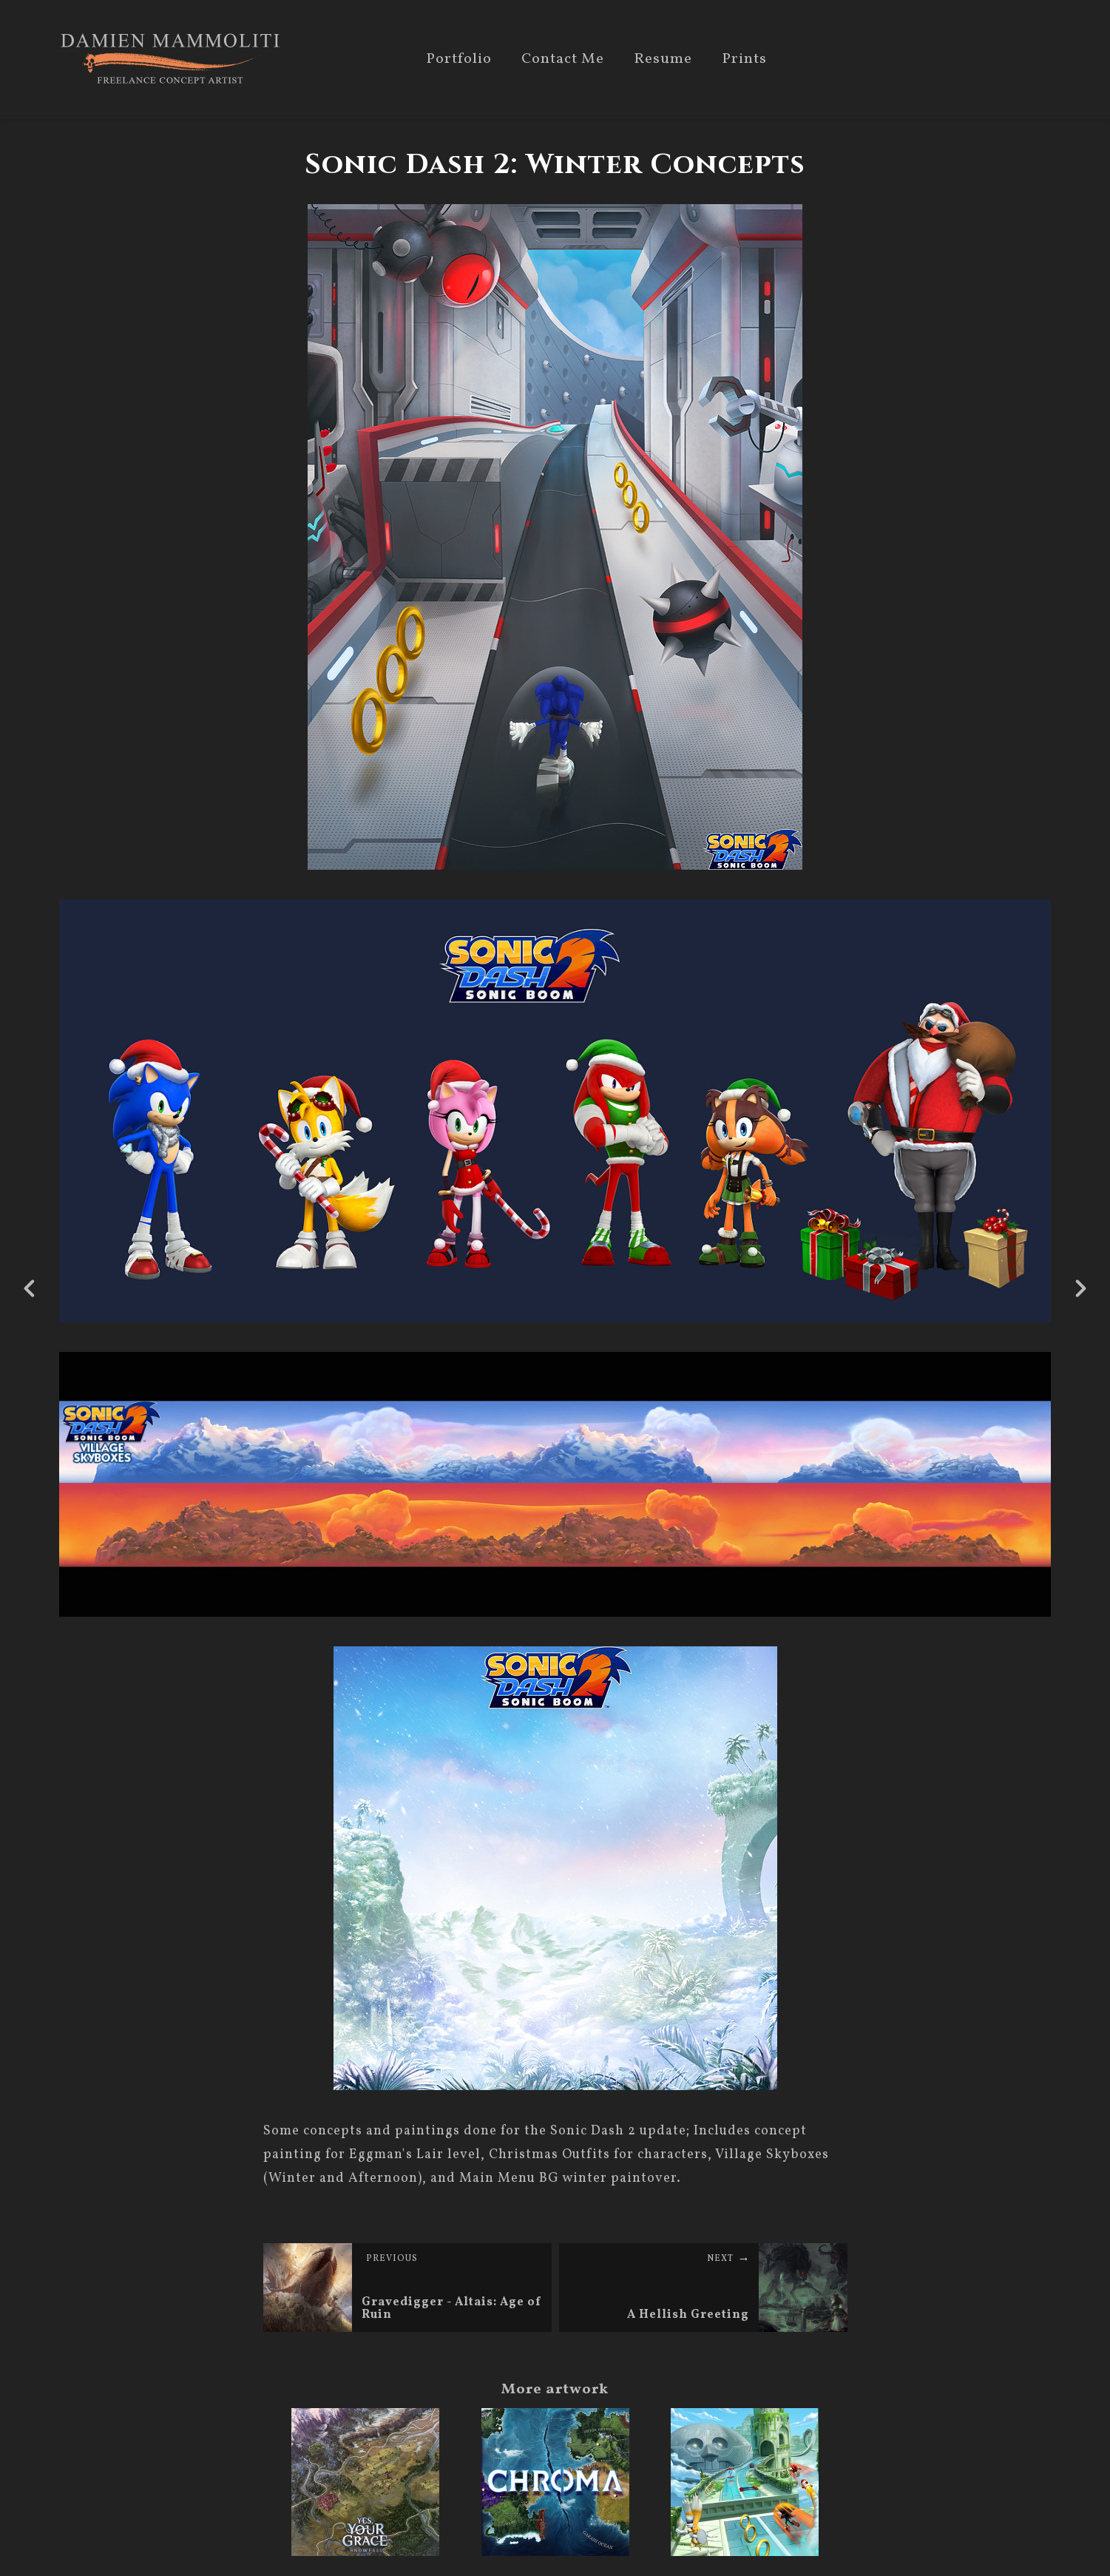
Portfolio (459, 60)
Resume (663, 60)
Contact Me (562, 60)
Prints (744, 60)
